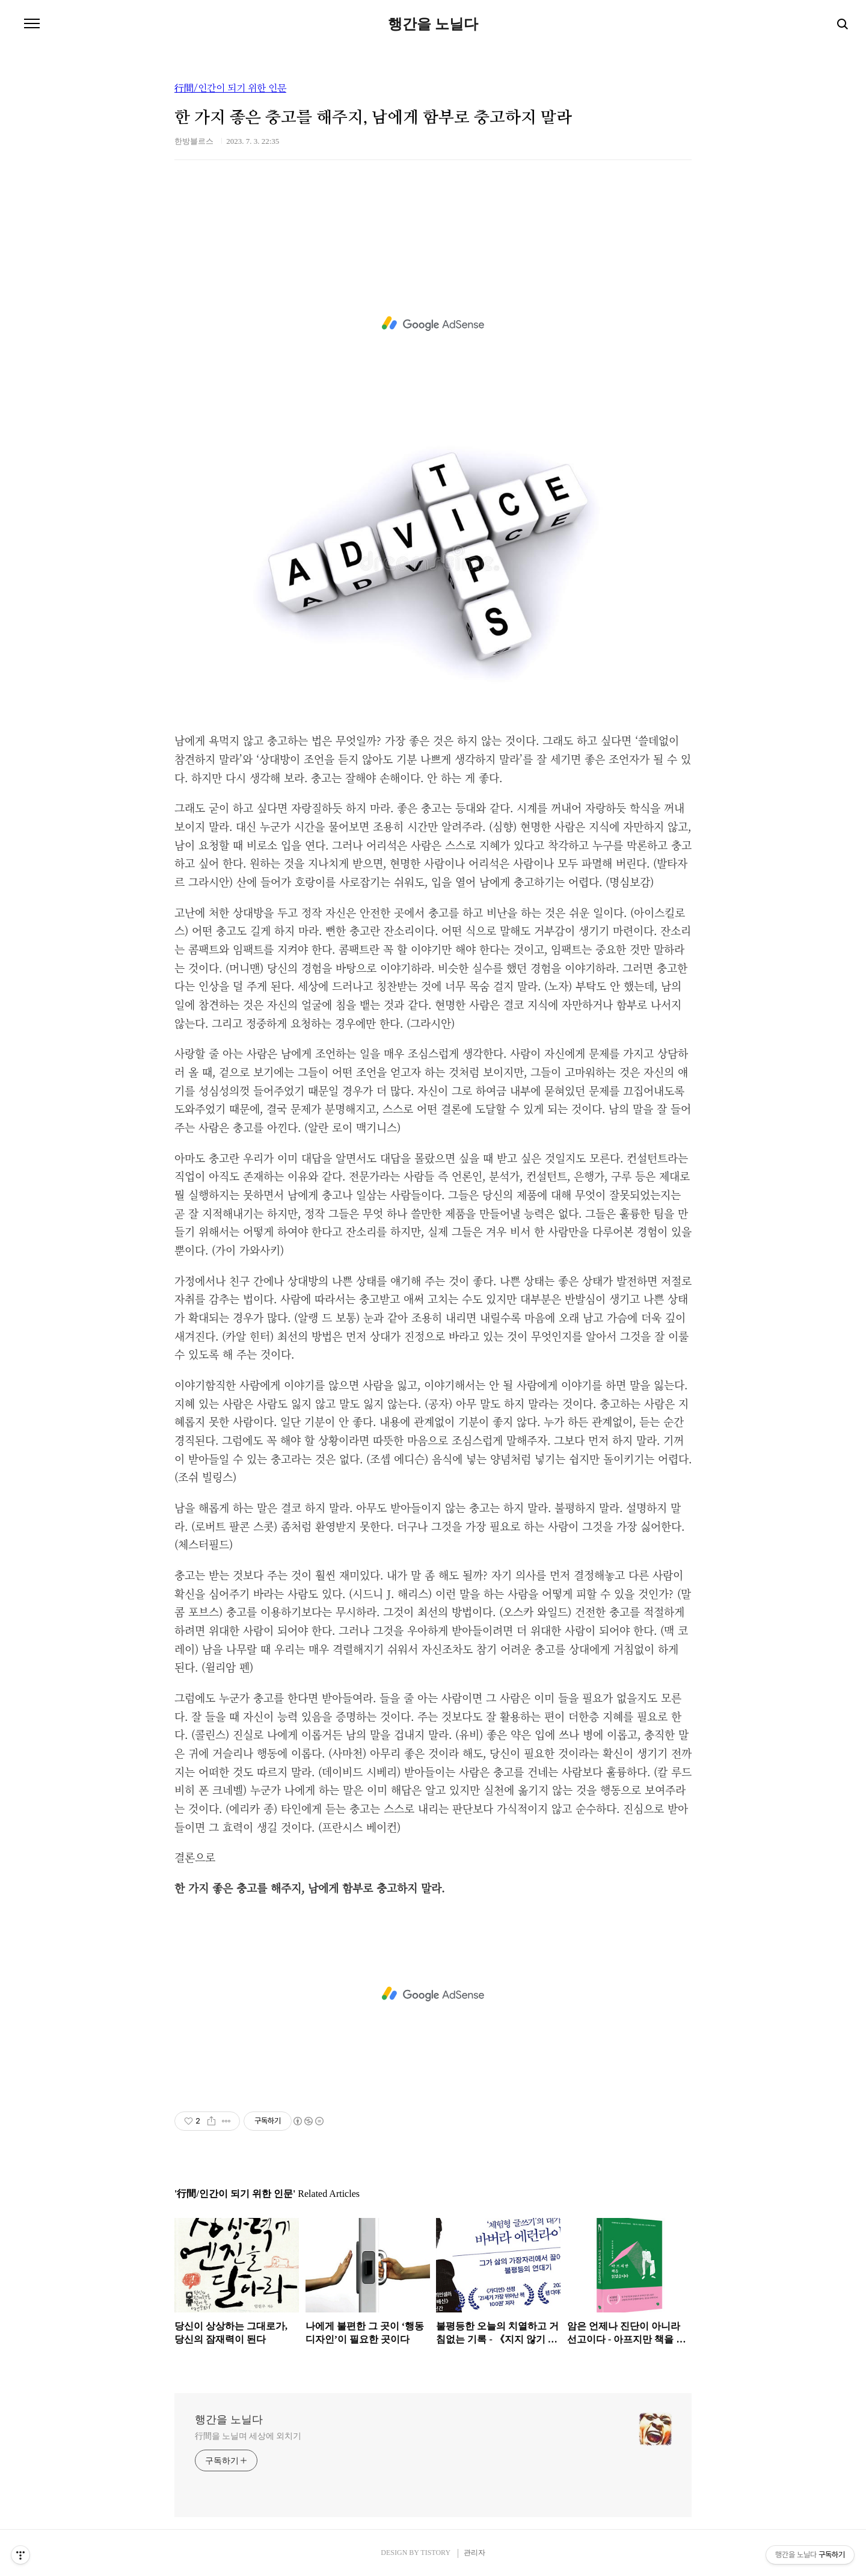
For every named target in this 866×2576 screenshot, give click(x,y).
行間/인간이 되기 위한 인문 (230, 88)
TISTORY (435, 2552)
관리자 (474, 2552)
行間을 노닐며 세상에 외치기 (248, 2436)
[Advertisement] (433, 323)
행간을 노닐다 (433, 24)
